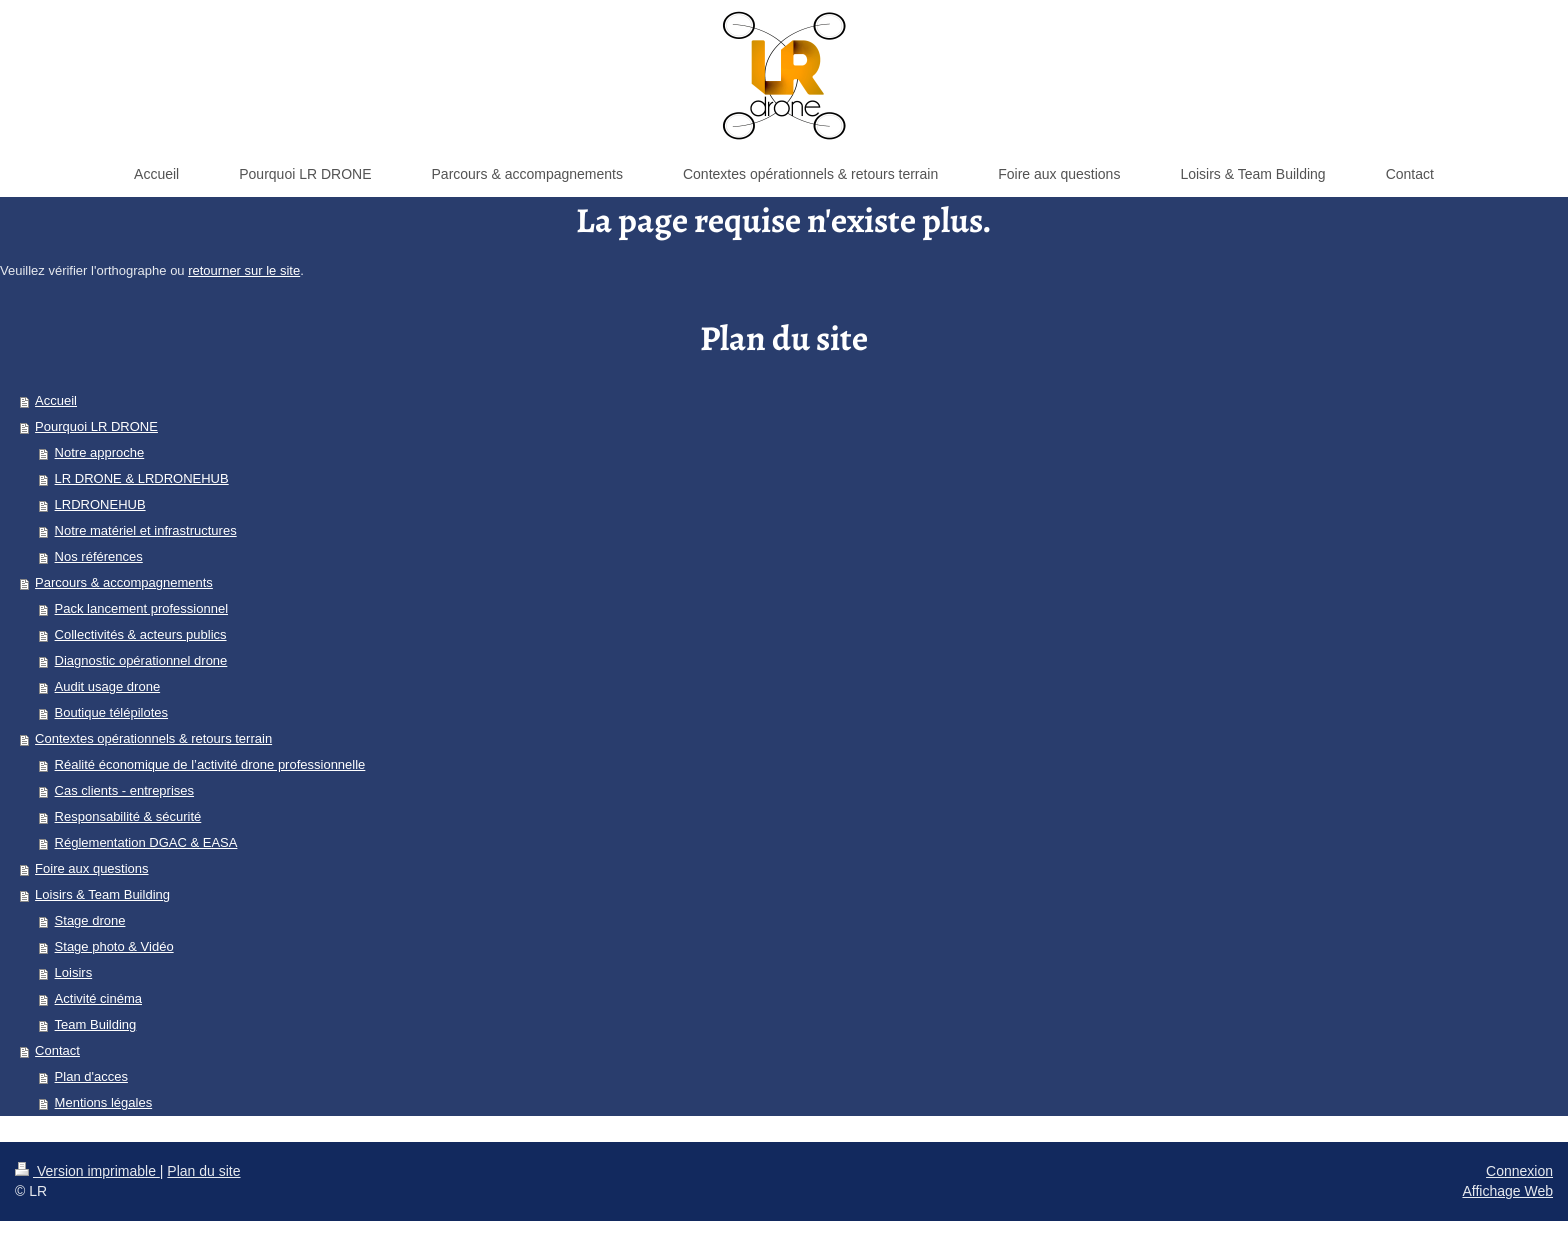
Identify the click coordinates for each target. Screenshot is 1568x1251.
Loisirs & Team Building (102, 894)
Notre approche (100, 452)
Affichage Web (1507, 1191)
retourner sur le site (244, 270)
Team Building (96, 1024)
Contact (57, 1050)
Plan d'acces (91, 1076)
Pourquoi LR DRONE (96, 426)
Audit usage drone (108, 686)
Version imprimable (87, 1171)
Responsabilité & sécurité (128, 816)
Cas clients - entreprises (124, 790)
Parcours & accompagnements (124, 582)
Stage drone (90, 920)
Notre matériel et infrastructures (146, 530)
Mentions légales (104, 1102)
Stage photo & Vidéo (114, 946)
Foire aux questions (91, 868)
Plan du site (203, 1171)
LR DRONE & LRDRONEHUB (142, 478)
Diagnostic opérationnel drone (141, 660)
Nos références (99, 556)
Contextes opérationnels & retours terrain (153, 738)
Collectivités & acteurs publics (141, 634)
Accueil (56, 400)
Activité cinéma (98, 998)
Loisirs (74, 972)
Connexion (1519, 1171)
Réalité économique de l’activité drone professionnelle (210, 764)
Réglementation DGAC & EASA (146, 842)
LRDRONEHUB (100, 504)
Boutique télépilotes (111, 712)
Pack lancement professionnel (141, 608)
